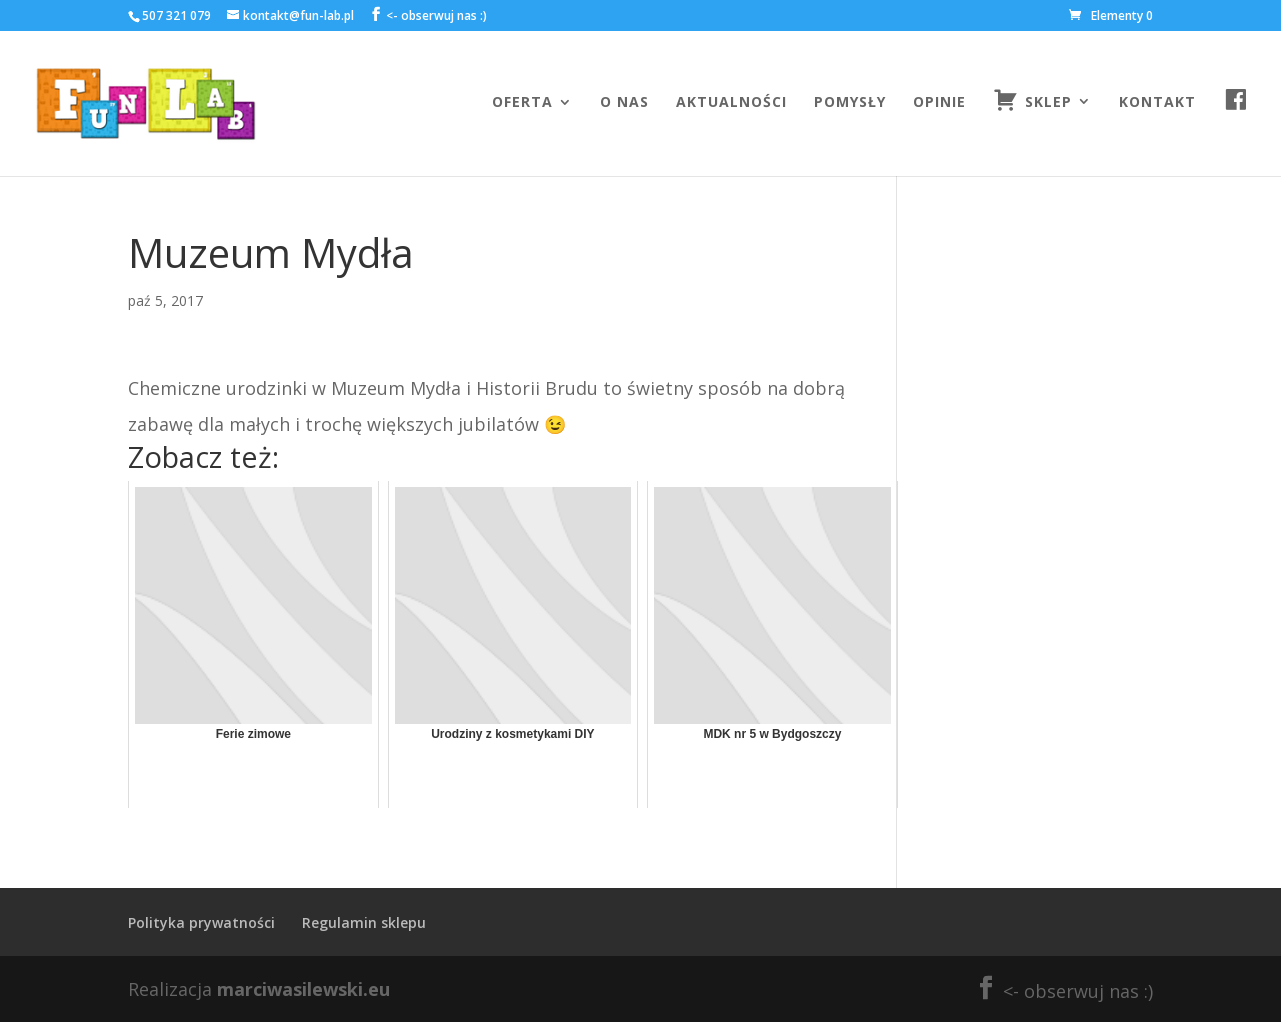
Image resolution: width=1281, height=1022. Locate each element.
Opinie (939, 103)
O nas (624, 103)
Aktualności (731, 103)
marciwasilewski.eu (303, 989)
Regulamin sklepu (364, 922)
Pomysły (850, 103)
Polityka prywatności (201, 922)
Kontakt (1157, 103)
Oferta (522, 103)
